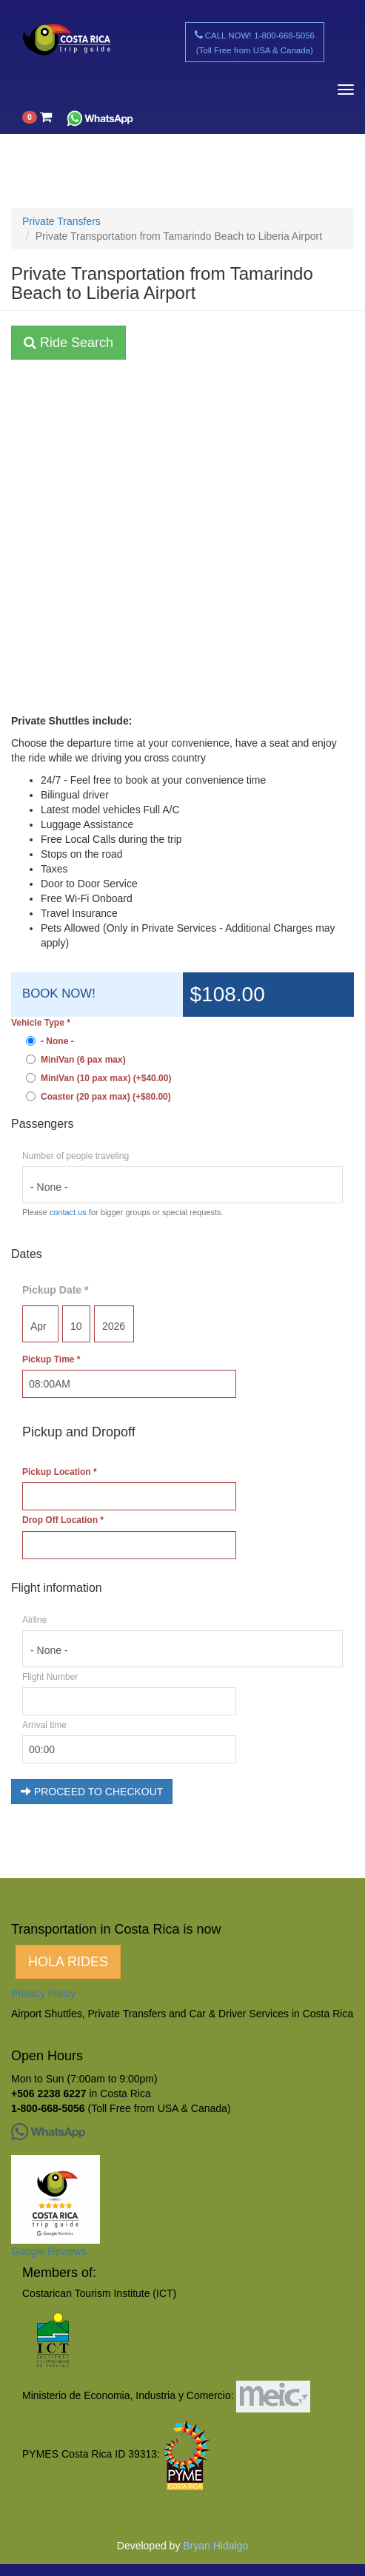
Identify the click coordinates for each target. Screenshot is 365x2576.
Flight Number (50, 1677)
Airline (34, 1620)
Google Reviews (49, 2251)
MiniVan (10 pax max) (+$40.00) (98, 1078)
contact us (68, 1212)
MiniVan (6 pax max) (76, 1060)
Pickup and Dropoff (78, 1432)
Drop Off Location (63, 1520)
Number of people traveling (75, 1156)
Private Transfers (61, 221)
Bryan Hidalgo (215, 2546)
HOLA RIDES (68, 1961)
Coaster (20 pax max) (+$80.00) (98, 1097)
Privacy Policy (43, 1994)
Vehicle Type (40, 1023)
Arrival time (44, 1725)
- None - (50, 1041)
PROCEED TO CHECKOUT (92, 1792)
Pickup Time (51, 1359)
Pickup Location (59, 1472)
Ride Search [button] (68, 342)
